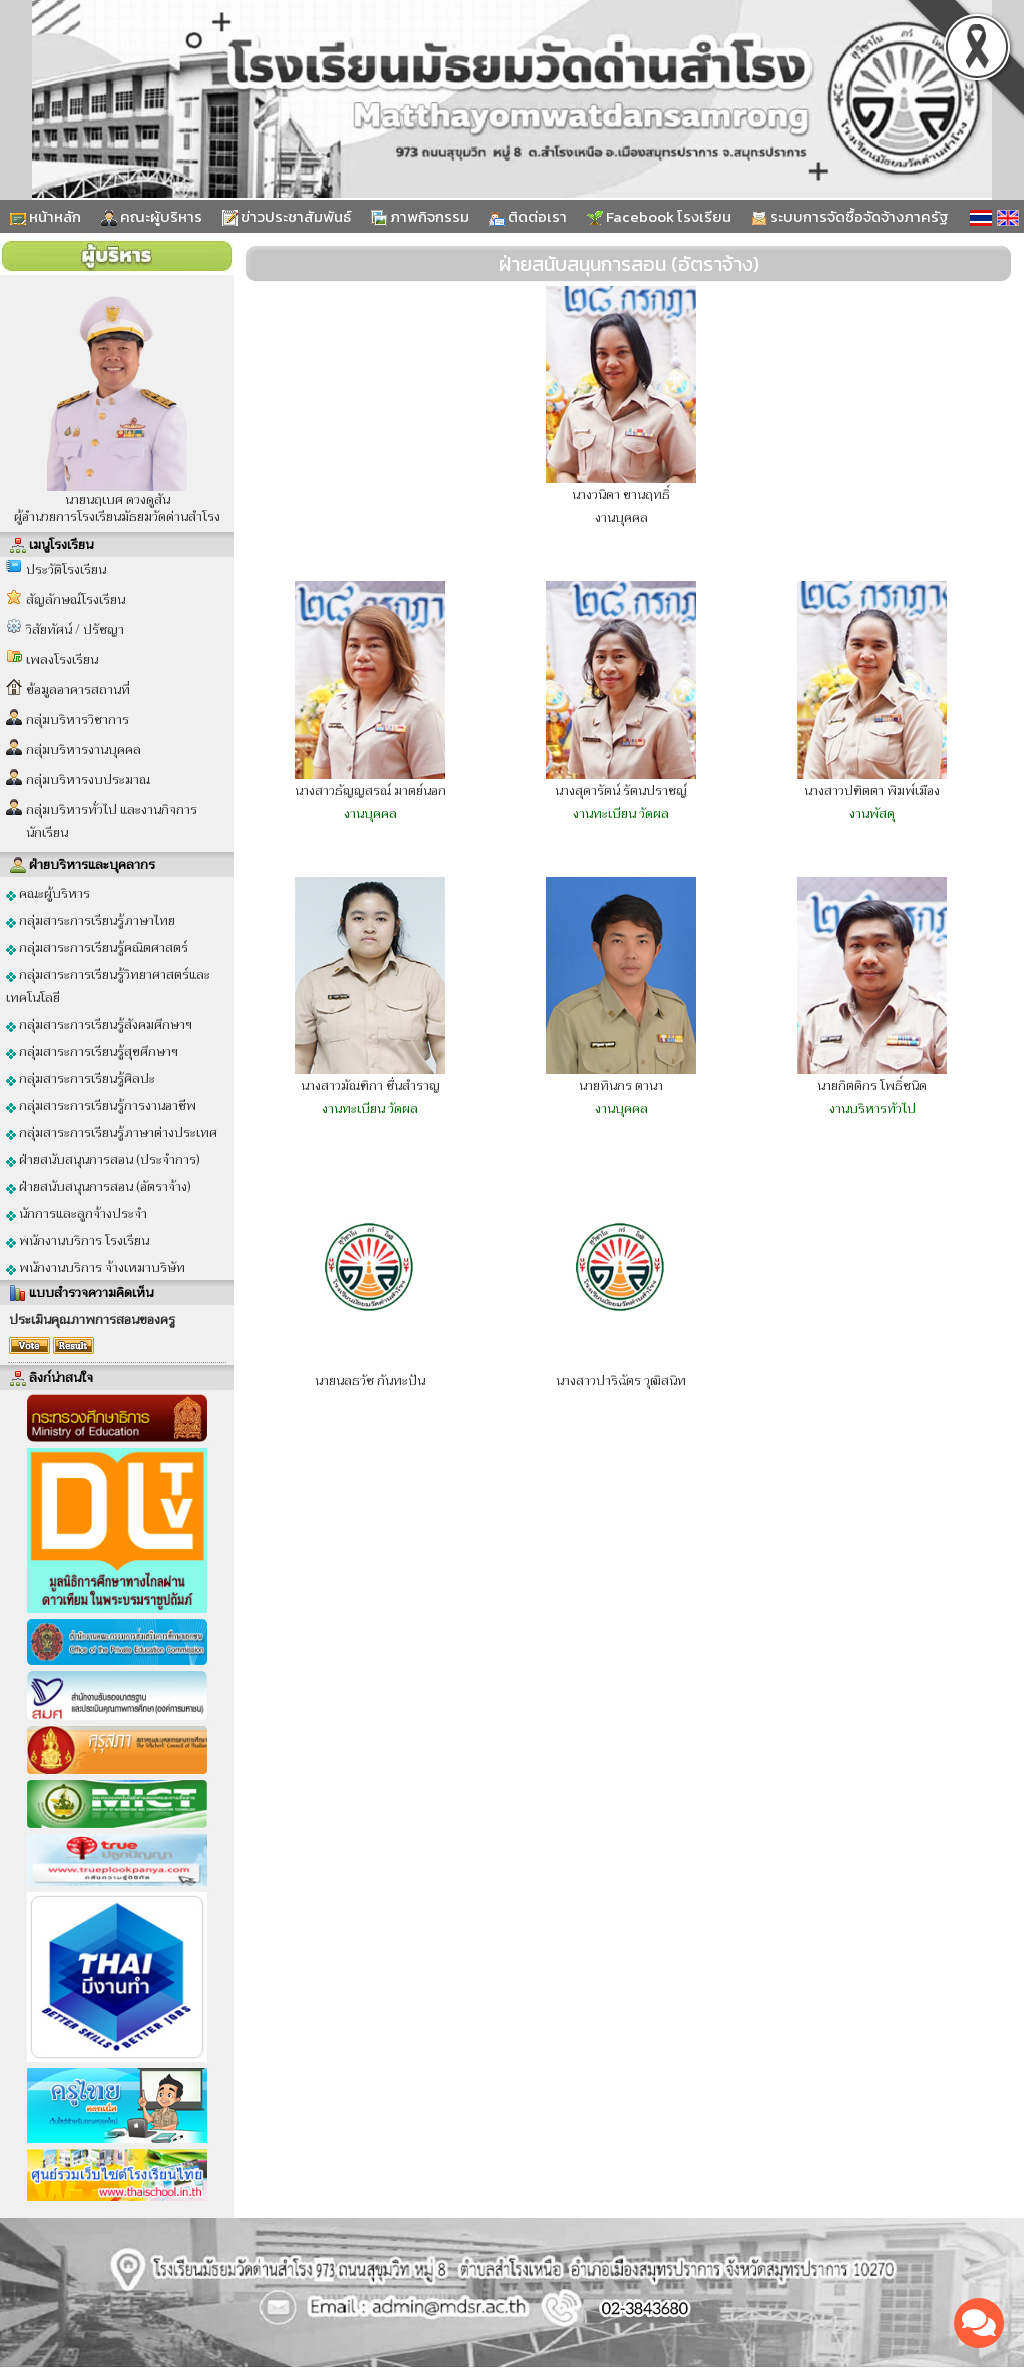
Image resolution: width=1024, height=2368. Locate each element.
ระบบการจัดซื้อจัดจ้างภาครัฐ (850, 216)
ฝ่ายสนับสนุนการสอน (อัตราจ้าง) (98, 1186)
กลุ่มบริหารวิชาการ (77, 719)
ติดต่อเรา (528, 216)
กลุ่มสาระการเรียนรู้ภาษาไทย (90, 920)
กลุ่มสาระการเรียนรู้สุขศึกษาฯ (92, 1051)
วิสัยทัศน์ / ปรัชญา (75, 629)
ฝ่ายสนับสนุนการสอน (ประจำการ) (103, 1159)
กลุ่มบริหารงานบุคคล (83, 749)
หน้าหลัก (45, 216)
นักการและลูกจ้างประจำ (76, 1213)
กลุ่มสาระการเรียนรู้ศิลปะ (80, 1078)
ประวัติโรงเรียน (66, 569)
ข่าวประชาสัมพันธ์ (286, 216)
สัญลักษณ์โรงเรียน (75, 599)
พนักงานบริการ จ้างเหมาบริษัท (95, 1267)
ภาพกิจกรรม (420, 216)
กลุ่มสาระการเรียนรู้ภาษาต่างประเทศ (111, 1132)
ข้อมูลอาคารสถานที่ (78, 689)
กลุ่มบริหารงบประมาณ (88, 779)
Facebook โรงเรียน (659, 216)
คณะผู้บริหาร (151, 216)
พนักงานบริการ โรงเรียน (77, 1240)
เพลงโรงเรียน (62, 659)
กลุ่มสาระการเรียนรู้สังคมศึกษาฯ (99, 1024)
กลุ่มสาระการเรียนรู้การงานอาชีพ (101, 1105)
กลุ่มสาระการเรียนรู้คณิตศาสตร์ (97, 947)
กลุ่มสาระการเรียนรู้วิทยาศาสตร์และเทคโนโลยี (108, 986)
